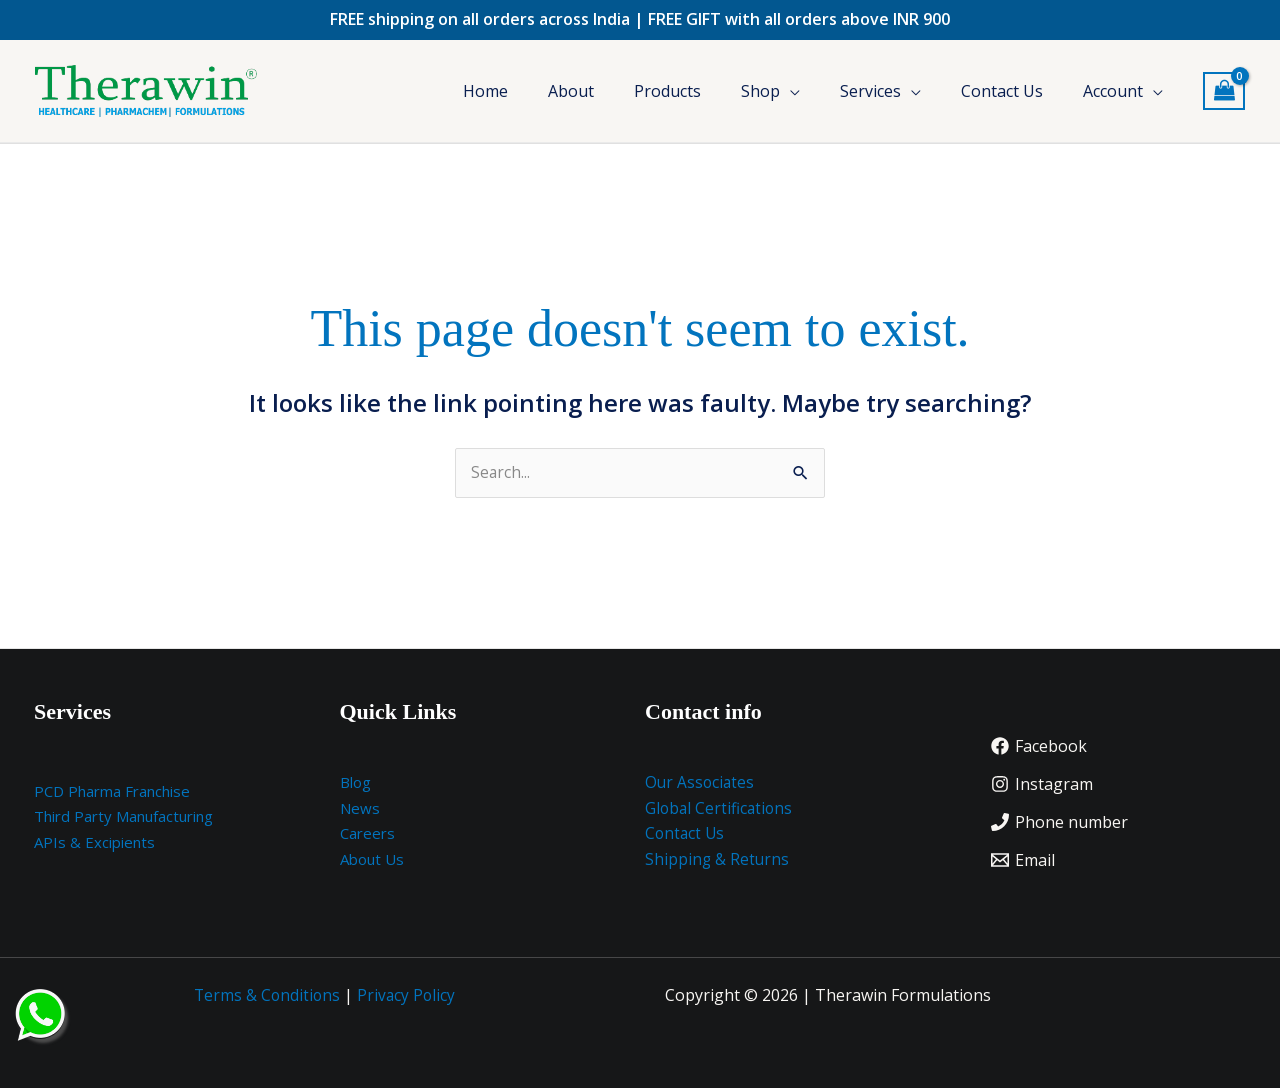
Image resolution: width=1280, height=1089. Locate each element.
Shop (760, 91)
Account (1113, 91)
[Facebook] (1039, 747)
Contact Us (1002, 91)
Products (667, 91)
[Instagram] (1042, 785)
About (571, 91)
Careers (367, 834)
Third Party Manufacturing (123, 817)
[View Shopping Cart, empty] (1224, 91)
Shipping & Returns (718, 860)
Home (485, 91)
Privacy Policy (408, 996)
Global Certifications (720, 809)
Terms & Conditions (266, 996)
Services (870, 91)
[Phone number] (1059, 823)
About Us (372, 860)
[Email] (1023, 861)
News (360, 809)
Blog (355, 783)
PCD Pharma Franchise (112, 791)
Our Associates (701, 783)
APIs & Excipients (94, 843)
